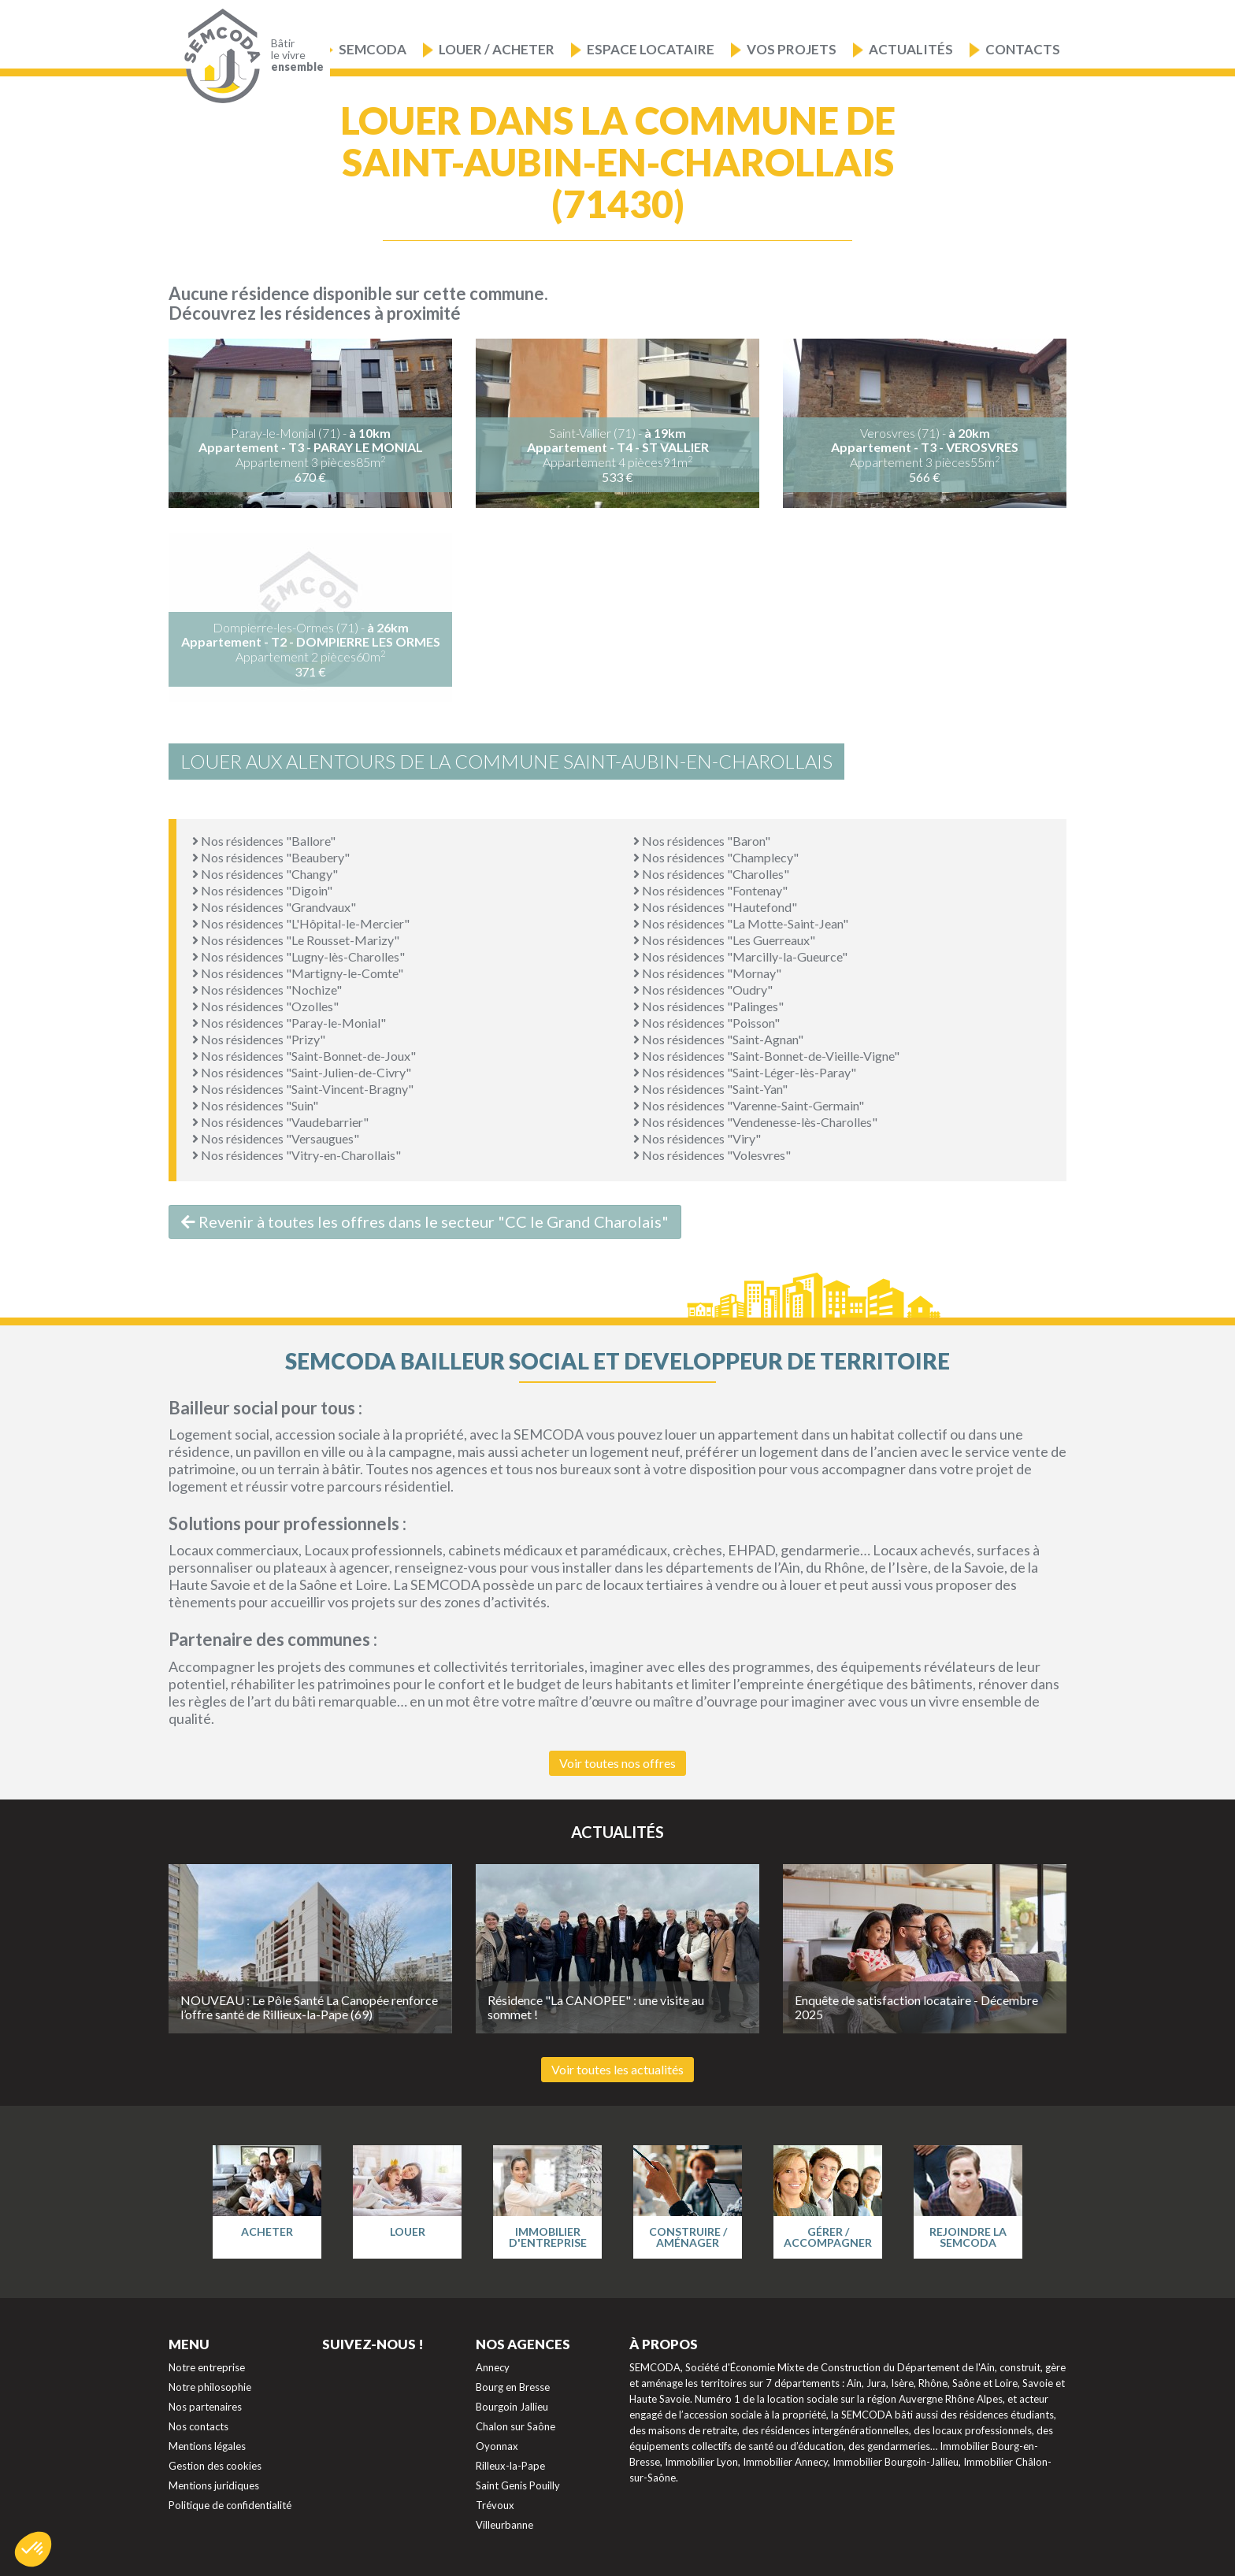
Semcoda (372, 49)
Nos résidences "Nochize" (267, 989)
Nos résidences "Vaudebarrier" (280, 1121)
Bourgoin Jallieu (512, 2406)
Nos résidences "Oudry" (703, 989)
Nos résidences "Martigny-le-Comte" (297, 973)
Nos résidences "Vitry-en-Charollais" (296, 1154)
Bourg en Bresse (513, 2387)
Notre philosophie (210, 2387)
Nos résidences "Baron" (701, 840)
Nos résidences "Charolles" (711, 873)
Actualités (911, 49)
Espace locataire (650, 49)
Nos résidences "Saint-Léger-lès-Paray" (744, 1072)
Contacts (1022, 49)
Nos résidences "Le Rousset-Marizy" (295, 939)
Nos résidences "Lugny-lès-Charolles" (298, 956)
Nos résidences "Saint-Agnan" (718, 1039)
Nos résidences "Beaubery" (271, 857)
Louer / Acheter (496, 49)
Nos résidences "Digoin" (262, 890)
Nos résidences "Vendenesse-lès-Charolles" (755, 1121)
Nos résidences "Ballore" (264, 840)
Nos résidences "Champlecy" (716, 857)
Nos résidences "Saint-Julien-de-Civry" (301, 1072)
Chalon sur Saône (515, 2426)
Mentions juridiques (214, 2485)
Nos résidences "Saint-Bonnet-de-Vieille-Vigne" (766, 1055)
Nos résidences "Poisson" (706, 1022)
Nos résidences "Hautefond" (715, 906)
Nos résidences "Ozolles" (265, 1006)
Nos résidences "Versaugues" (275, 1138)
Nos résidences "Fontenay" (710, 890)
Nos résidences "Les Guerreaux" (724, 939)
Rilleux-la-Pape (510, 2465)
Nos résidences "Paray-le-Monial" (289, 1022)
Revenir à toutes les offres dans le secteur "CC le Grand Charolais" (425, 1221)
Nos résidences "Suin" (255, 1105)
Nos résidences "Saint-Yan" (710, 1088)
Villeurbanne (504, 2525)
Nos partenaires (205, 2406)
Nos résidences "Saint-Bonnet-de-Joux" (304, 1055)
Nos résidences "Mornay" (707, 973)
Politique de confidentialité (230, 2505)
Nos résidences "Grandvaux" (274, 906)
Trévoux (495, 2505)
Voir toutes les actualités (617, 2069)
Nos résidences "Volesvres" (712, 1154)
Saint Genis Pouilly (518, 2485)
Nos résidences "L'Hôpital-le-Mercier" (301, 923)
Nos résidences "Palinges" (708, 1006)
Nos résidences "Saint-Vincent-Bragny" (303, 1088)
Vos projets (791, 49)
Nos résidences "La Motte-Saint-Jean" (740, 923)
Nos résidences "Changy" (265, 873)
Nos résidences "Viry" (697, 1138)
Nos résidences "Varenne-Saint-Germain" (748, 1105)
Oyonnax (497, 2446)
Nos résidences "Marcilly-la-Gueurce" (740, 956)
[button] (33, 2549)
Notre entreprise (207, 2367)
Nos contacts (198, 2426)
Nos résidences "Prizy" (258, 1039)
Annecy (493, 2367)
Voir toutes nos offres (617, 1762)
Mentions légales (207, 2446)
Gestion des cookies (215, 2465)
